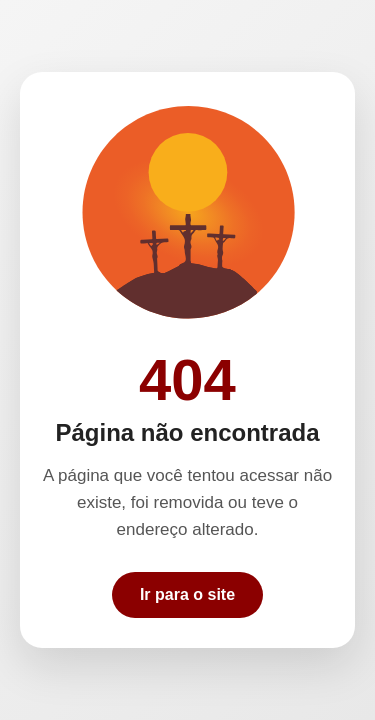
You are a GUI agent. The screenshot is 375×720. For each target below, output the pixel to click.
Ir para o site (187, 594)
